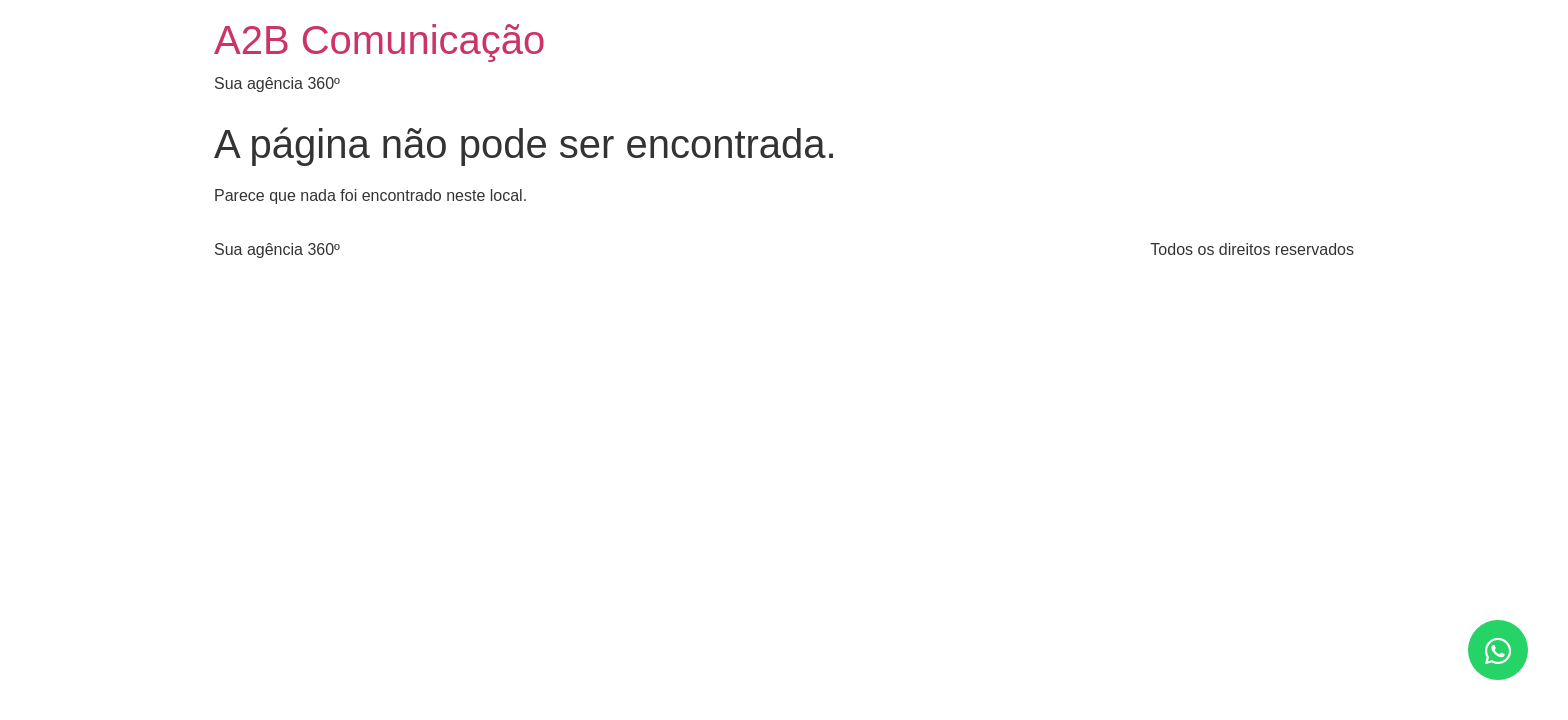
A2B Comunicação (379, 40)
